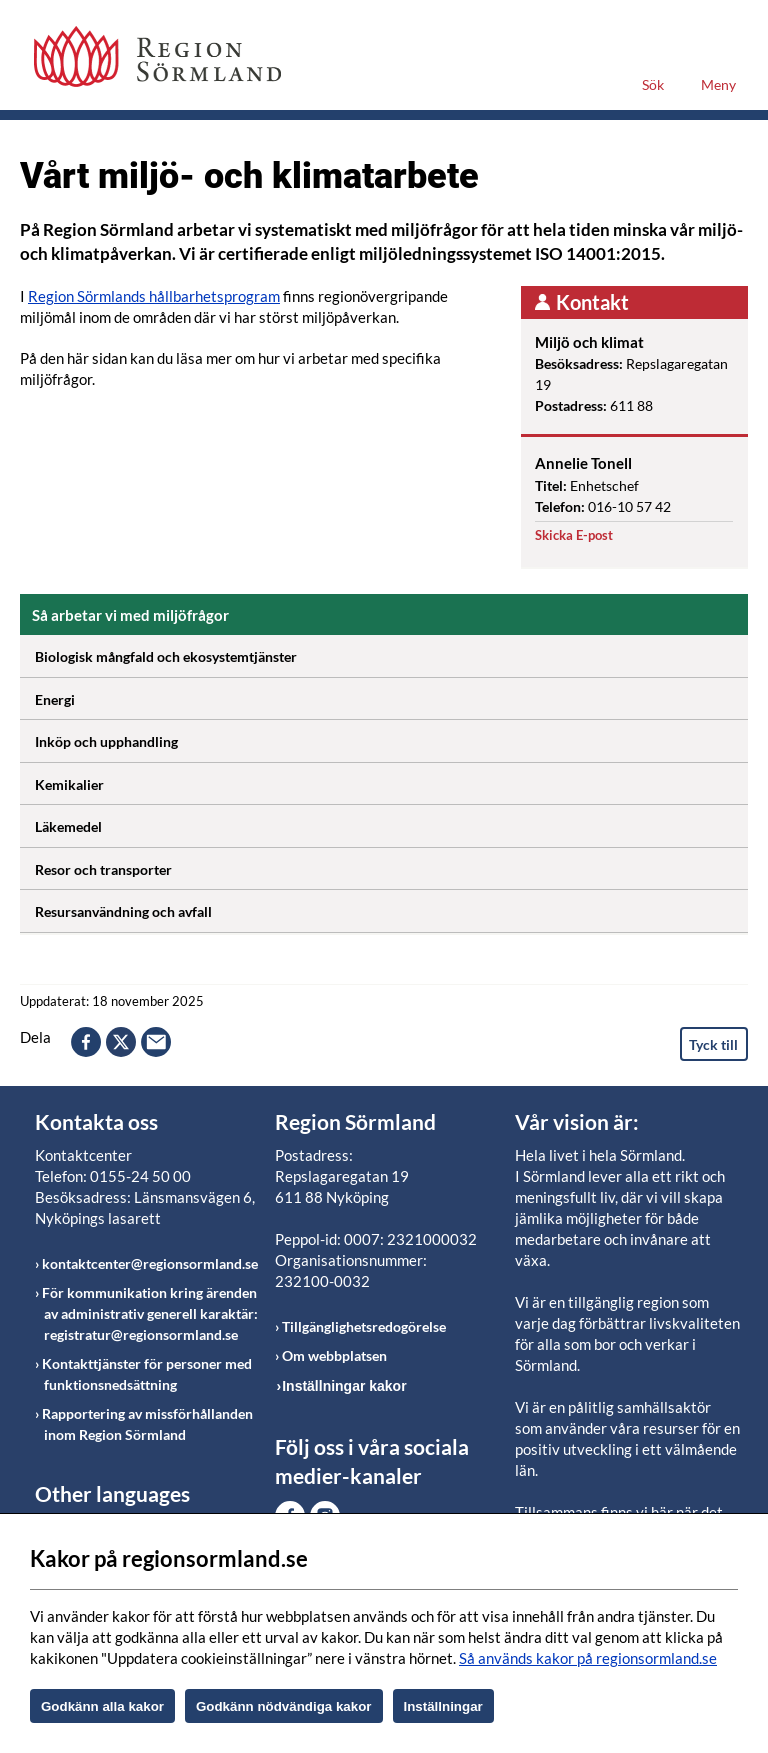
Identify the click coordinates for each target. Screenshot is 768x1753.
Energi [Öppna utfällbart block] (391, 696)
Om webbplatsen (334, 1355)
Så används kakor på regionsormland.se (588, 1658)
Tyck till (713, 1044)
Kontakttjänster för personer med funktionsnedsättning (147, 1374)
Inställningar (443, 1706)
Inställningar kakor (344, 1386)
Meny (718, 84)
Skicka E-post (574, 535)
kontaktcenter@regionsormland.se (150, 1263)
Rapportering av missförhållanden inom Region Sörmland (147, 1424)
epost (156, 1042)
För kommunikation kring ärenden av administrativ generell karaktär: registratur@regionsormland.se (150, 1313)
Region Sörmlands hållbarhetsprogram (154, 296)
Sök (653, 84)
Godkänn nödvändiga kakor (284, 1706)
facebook (86, 1042)
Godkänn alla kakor (102, 1706)
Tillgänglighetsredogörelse (364, 1326)
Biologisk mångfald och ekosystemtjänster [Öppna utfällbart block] (391, 653)
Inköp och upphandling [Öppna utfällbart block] (391, 738)
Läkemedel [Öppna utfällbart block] (391, 823)
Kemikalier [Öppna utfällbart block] (391, 781)
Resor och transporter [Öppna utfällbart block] (391, 866)
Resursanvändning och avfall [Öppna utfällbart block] (391, 908)
